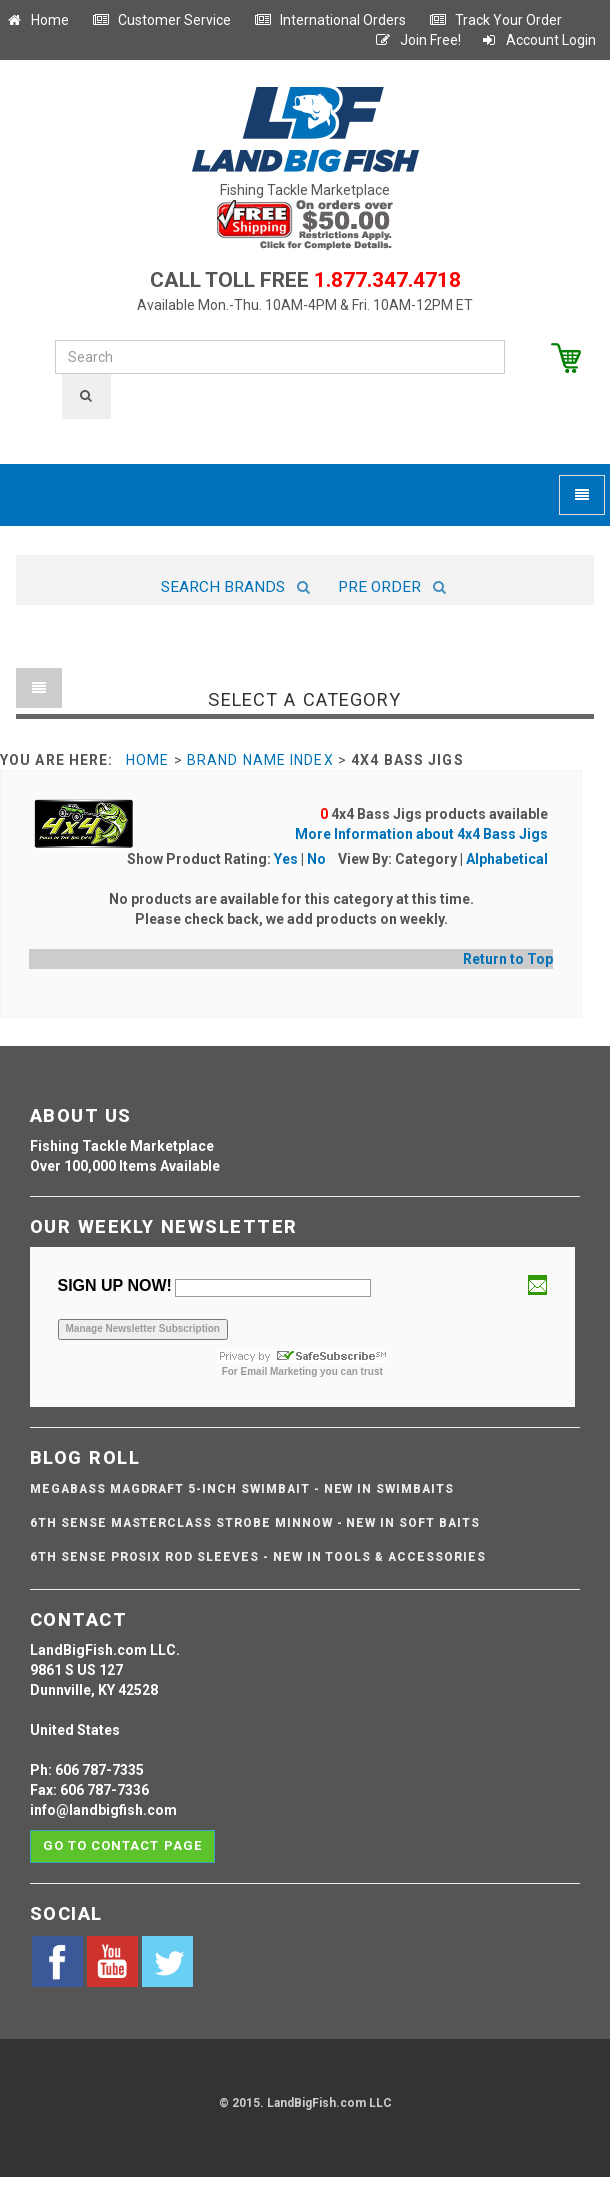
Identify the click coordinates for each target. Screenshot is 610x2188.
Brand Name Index (260, 760)
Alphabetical (507, 859)
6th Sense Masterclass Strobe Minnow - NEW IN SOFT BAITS (255, 1523)
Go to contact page (122, 1845)
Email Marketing (279, 1371)
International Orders (330, 20)
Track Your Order (495, 20)
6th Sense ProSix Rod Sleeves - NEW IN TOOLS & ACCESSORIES (258, 1557)
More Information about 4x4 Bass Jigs (421, 834)
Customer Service (161, 20)
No (316, 859)
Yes (286, 859)
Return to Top (508, 959)
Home (37, 20)
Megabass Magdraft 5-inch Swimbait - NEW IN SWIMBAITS (242, 1489)
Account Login (538, 40)
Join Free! (417, 40)
